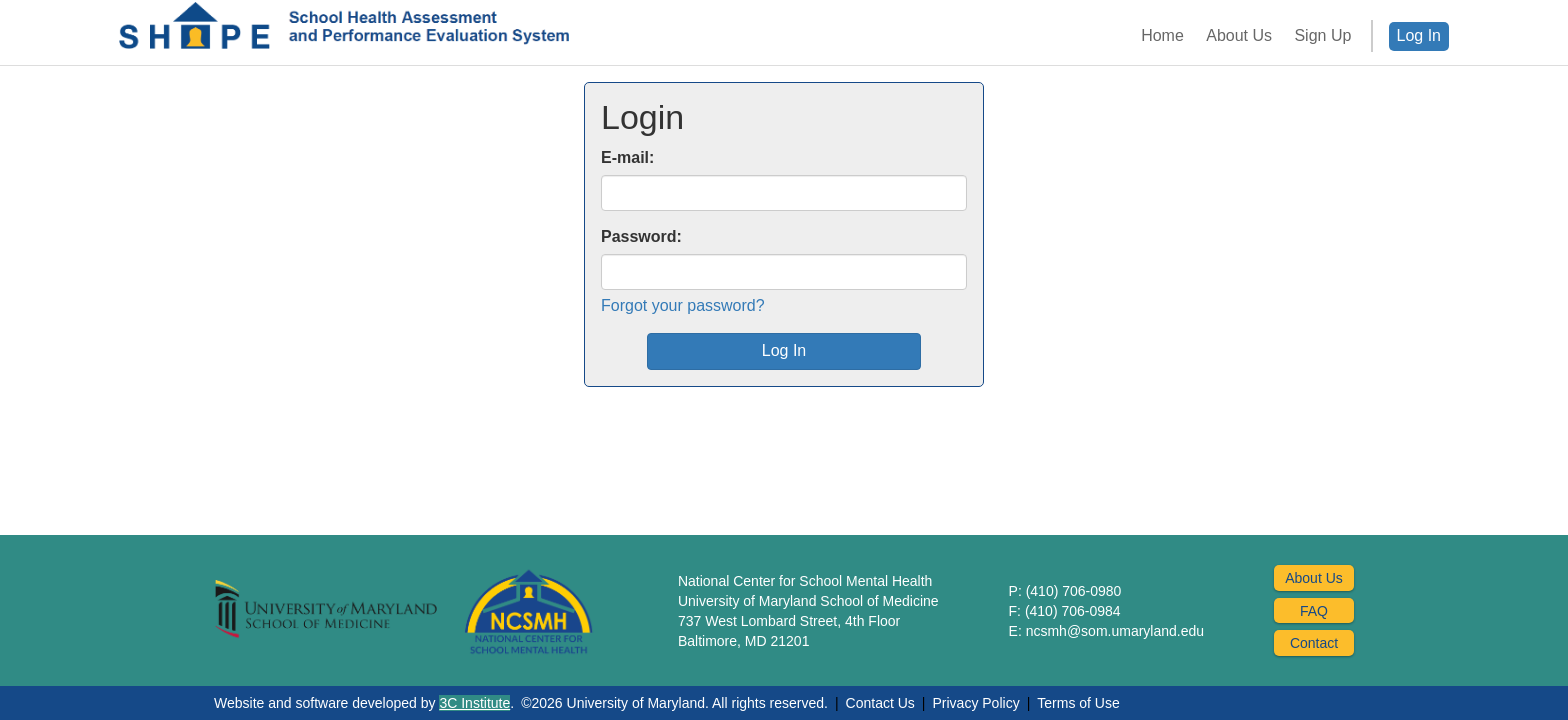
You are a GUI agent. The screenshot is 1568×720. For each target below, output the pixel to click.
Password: (641, 236)
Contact (1314, 643)
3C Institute (474, 703)
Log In (1419, 35)
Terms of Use (1078, 703)
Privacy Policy (976, 703)
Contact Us (880, 703)
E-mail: (627, 157)
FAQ (1314, 611)
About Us (1314, 578)
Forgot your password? (683, 305)
